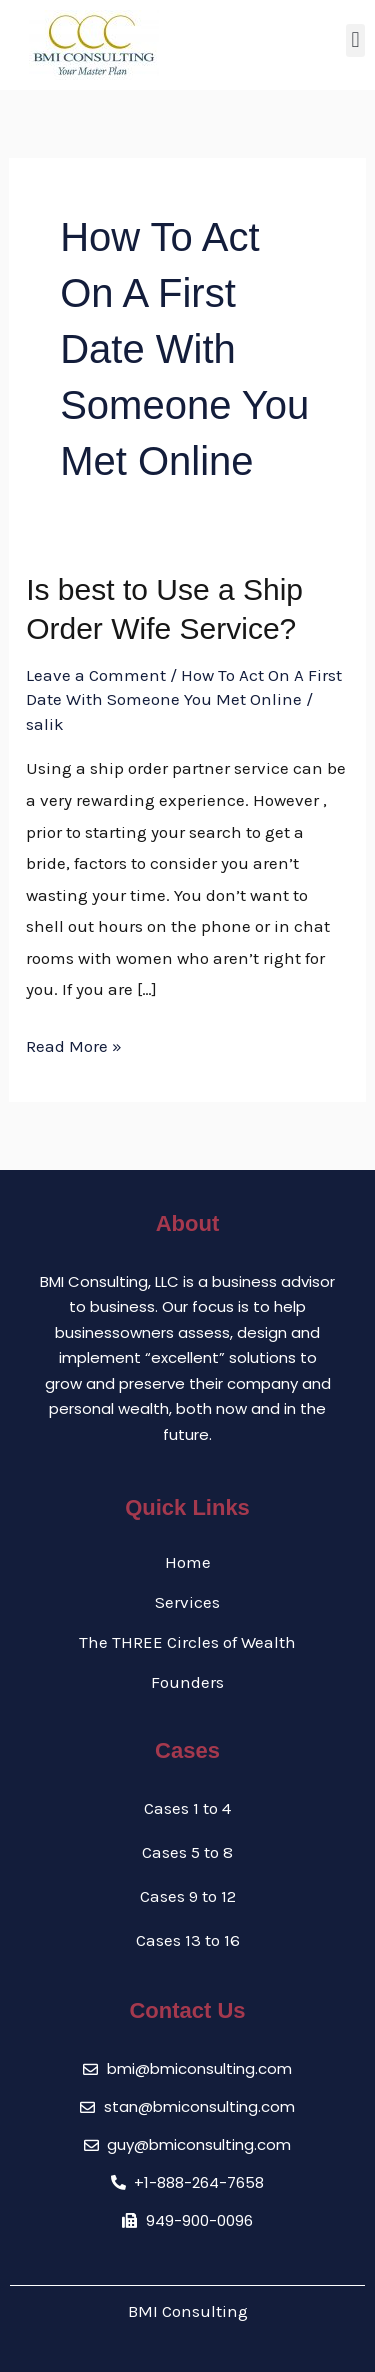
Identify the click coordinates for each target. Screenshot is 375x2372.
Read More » (74, 1043)
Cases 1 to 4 (187, 1808)
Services (187, 1602)
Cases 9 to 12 (188, 1896)
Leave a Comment (96, 675)
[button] (355, 40)
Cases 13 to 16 (188, 1940)
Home (188, 1562)
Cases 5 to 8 (187, 1852)
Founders (187, 1682)
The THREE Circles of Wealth (187, 1642)
